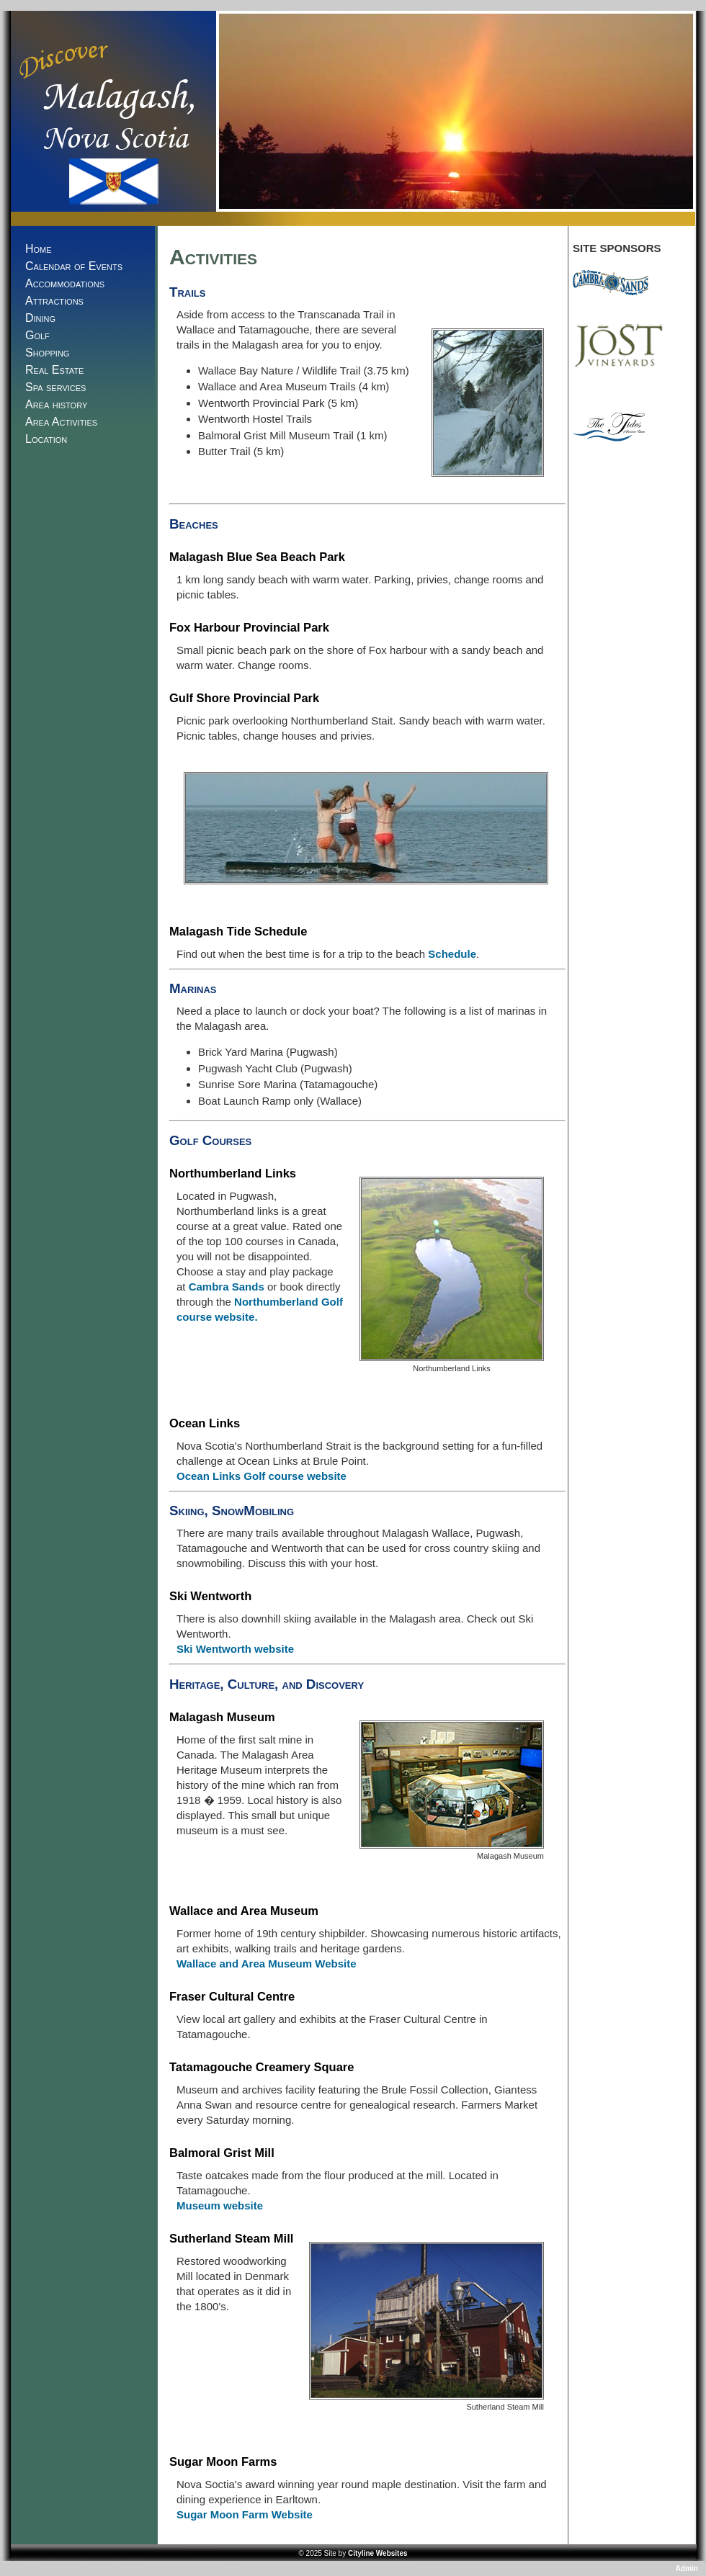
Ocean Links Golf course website (261, 1476)
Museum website (219, 2205)
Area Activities (61, 422)
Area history (56, 404)
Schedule (452, 954)
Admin (688, 2568)
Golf (37, 335)
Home (38, 249)
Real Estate (54, 370)
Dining (40, 318)
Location (46, 439)
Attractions (54, 301)
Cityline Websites (378, 2553)
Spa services (55, 387)
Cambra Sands (226, 1286)
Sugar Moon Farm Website (244, 2514)
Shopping (47, 352)
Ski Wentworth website (235, 1649)
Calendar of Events (73, 266)
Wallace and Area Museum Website (266, 1963)
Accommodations (64, 283)
